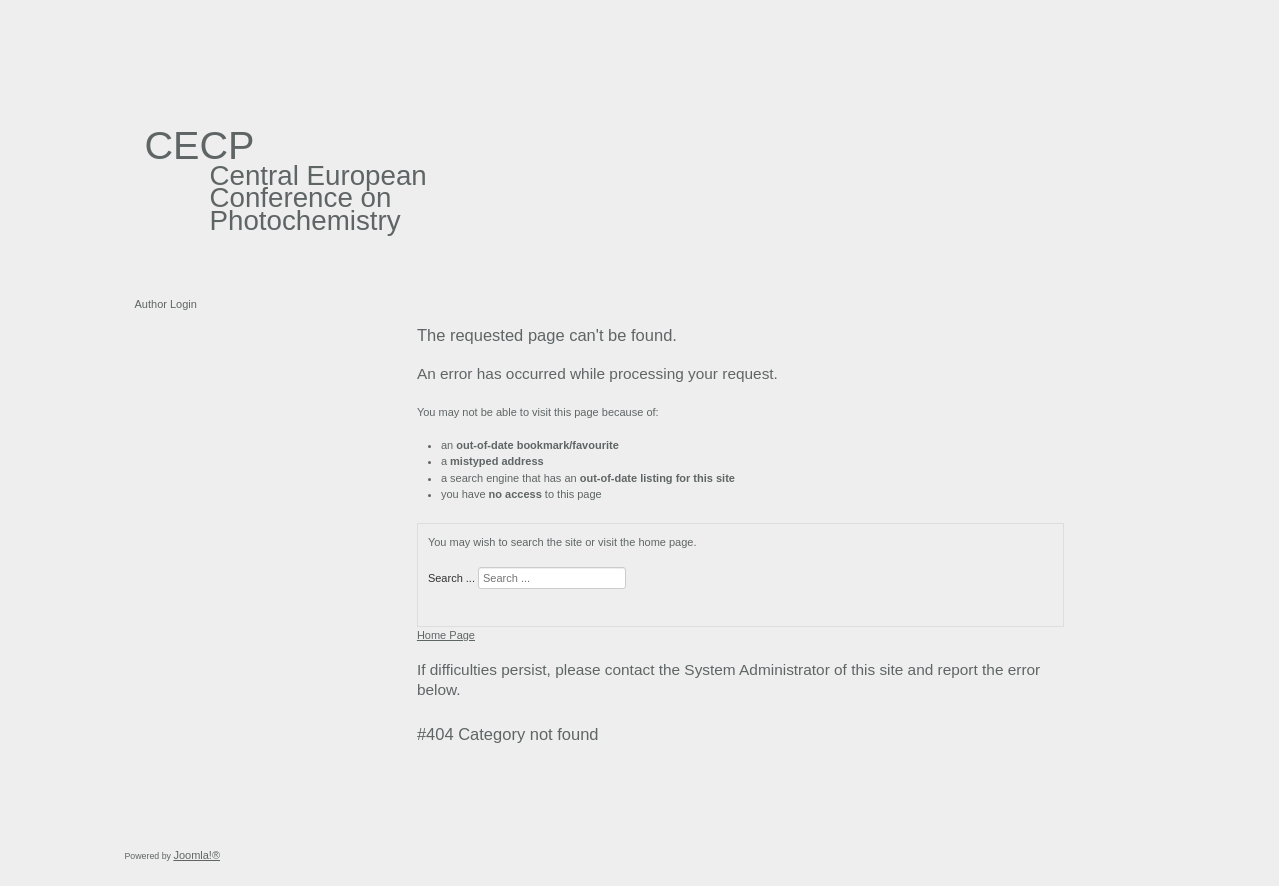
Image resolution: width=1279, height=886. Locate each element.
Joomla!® (196, 855)
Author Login (166, 304)
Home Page (446, 635)
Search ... (451, 578)
